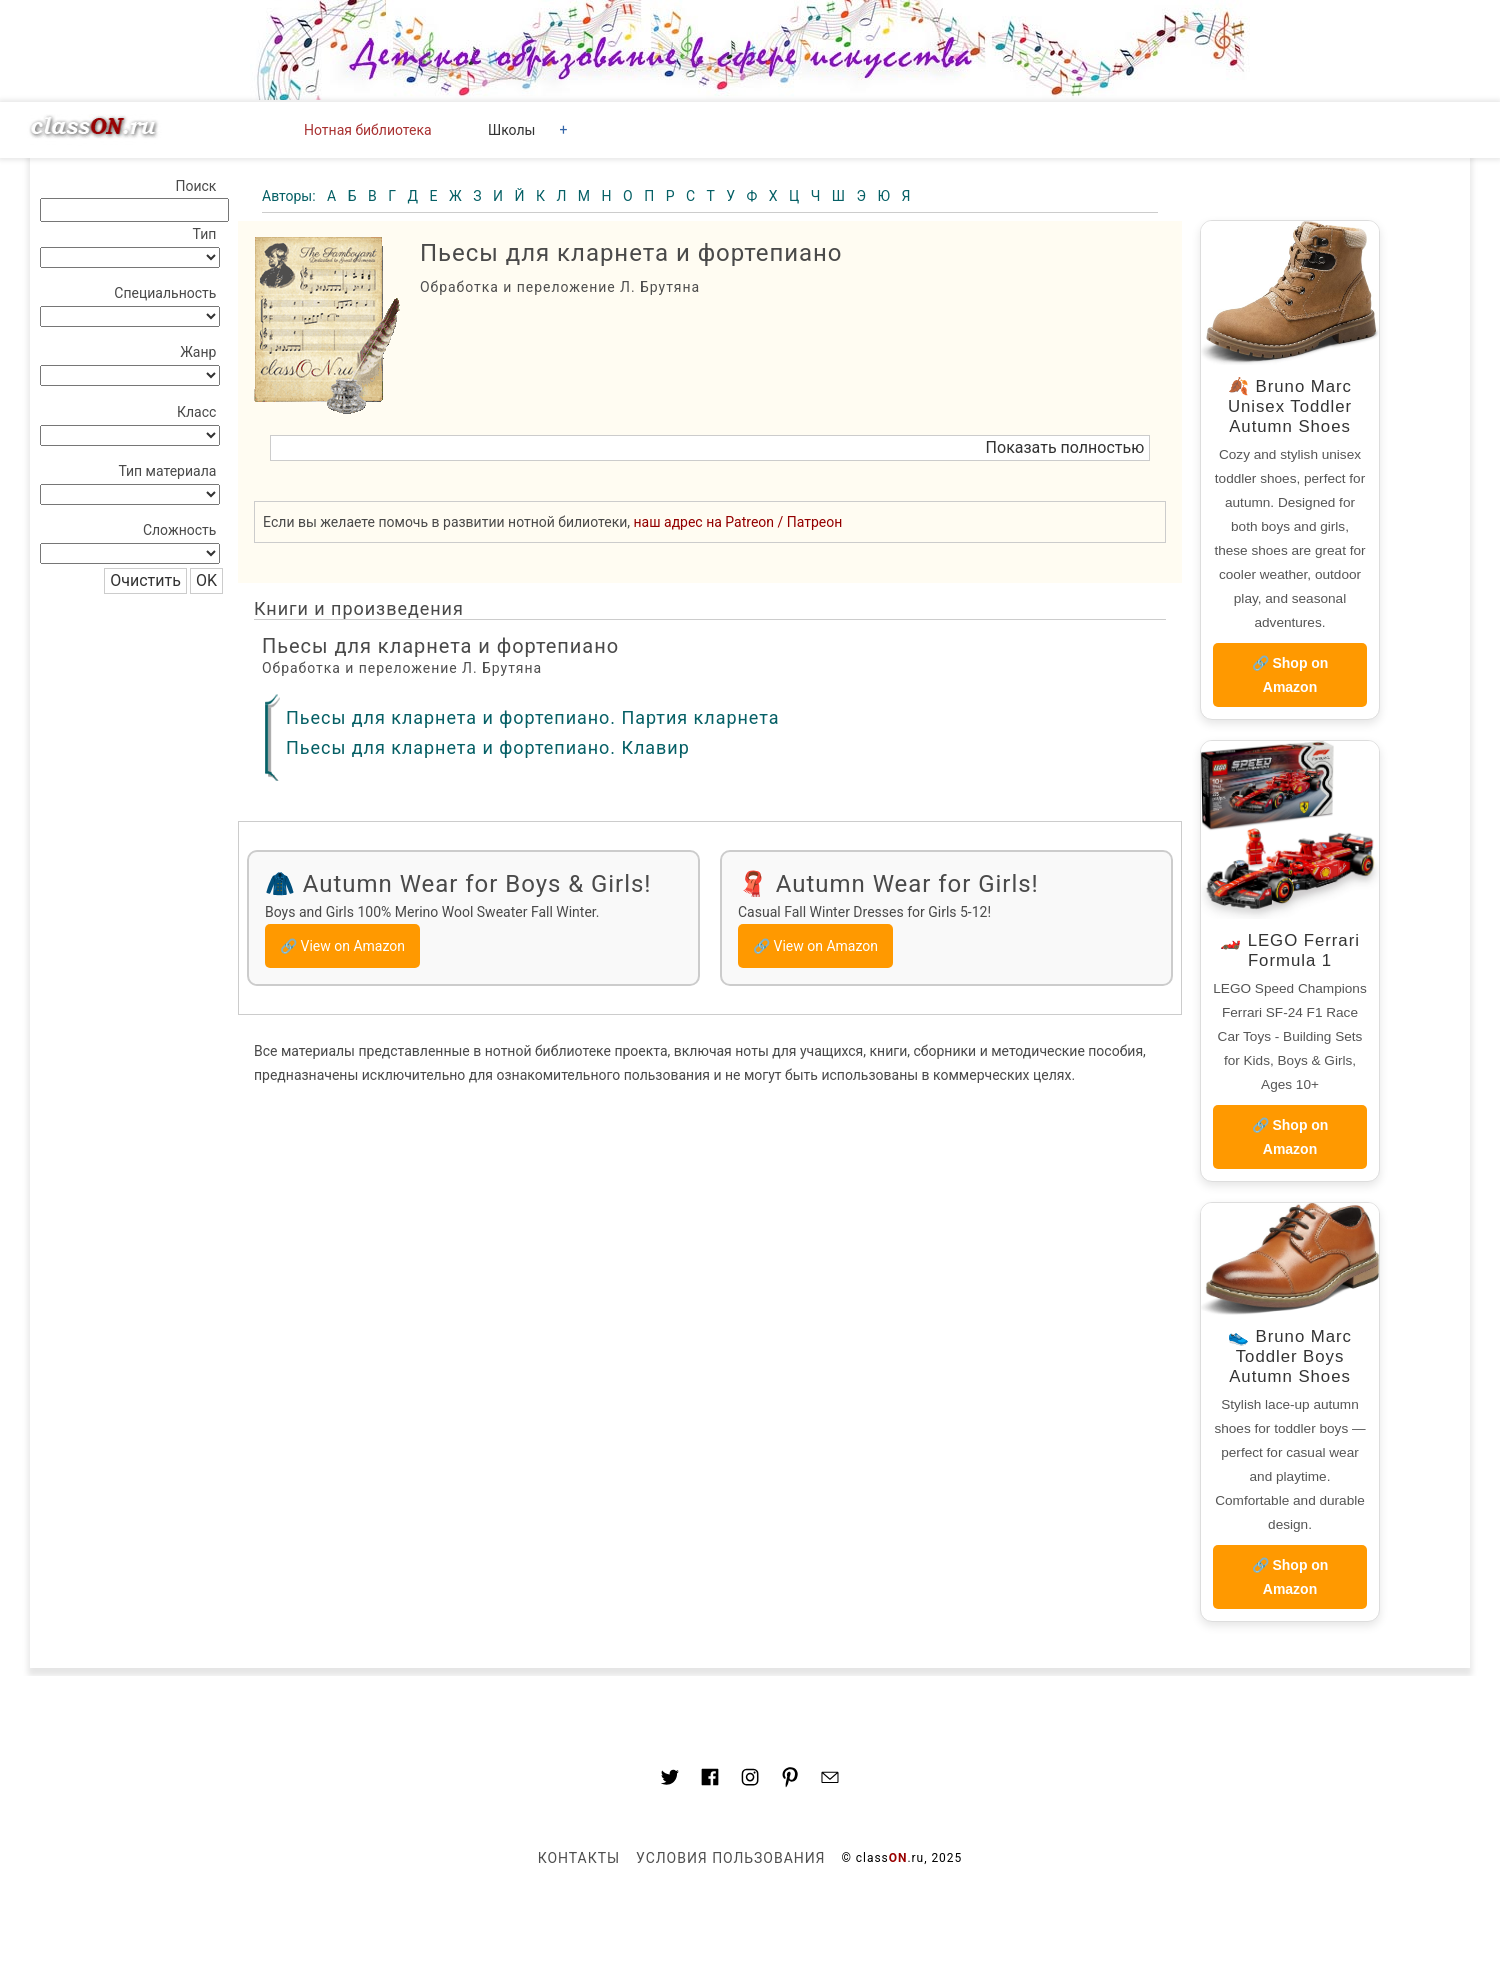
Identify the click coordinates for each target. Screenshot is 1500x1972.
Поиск (195, 186)
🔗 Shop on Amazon (1290, 675)
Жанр (198, 352)
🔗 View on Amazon (342, 946)
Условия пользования (730, 1858)
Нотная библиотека (368, 130)
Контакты (579, 1858)
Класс (196, 412)
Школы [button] (511, 130)
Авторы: (290, 196)
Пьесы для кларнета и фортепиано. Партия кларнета (532, 717)
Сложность (180, 530)
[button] (710, 448)
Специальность (165, 293)
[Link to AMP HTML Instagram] (750, 1780)
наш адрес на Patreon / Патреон (738, 522)
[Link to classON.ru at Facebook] (710, 1780)
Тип (205, 234)
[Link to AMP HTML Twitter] (670, 1780)
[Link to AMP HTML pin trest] (790, 1780)
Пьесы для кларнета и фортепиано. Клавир (488, 747)
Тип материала (167, 471)
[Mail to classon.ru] (830, 1780)
